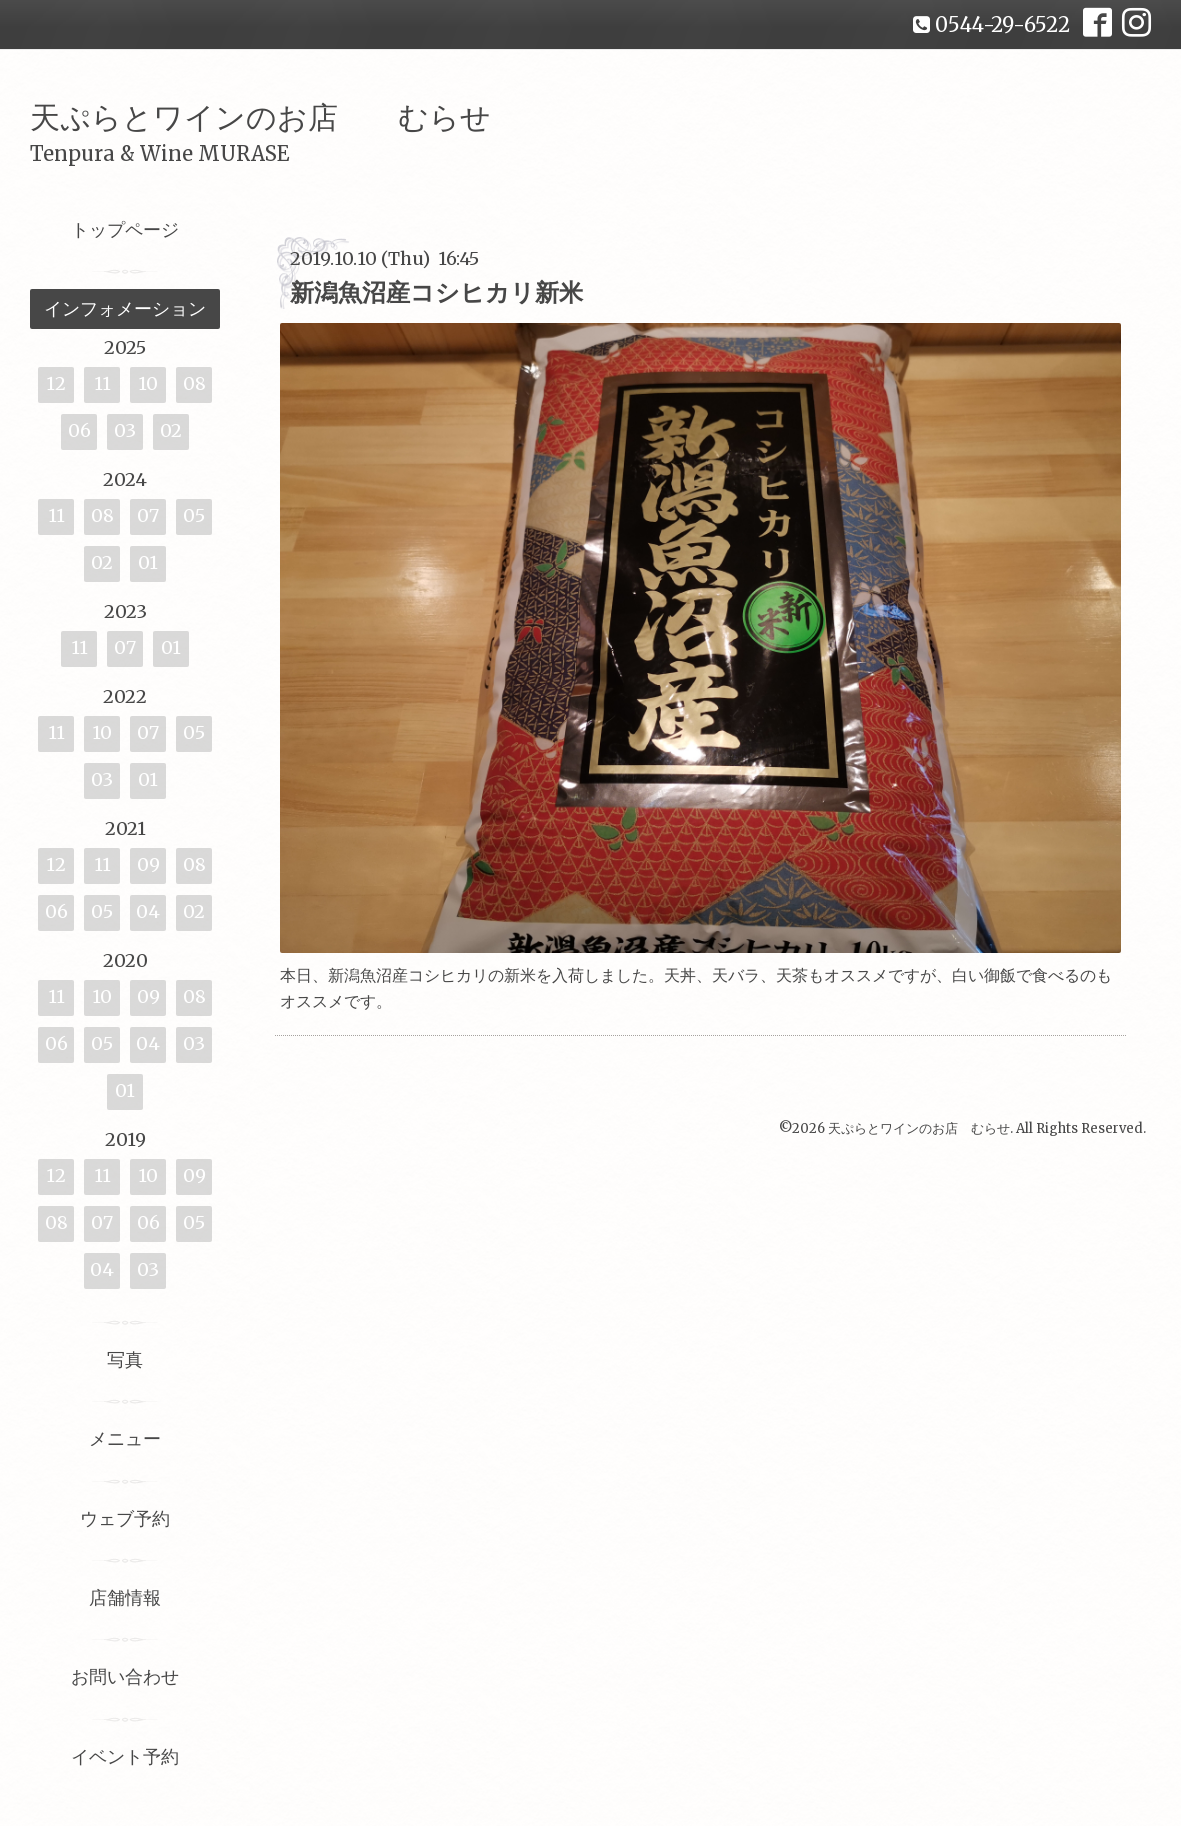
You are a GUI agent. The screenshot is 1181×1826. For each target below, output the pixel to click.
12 (56, 383)
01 (148, 562)
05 (194, 515)
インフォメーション (125, 308)
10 (148, 383)
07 (148, 515)
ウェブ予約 (125, 1518)
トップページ (125, 229)
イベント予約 (125, 1756)
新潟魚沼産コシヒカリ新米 (436, 292)
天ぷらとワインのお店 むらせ (260, 117)
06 (79, 430)
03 (125, 430)
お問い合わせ (125, 1676)
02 (171, 430)
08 (194, 383)
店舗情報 (125, 1597)
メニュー (125, 1438)
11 (102, 383)
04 (148, 911)
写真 (125, 1359)
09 (148, 864)
